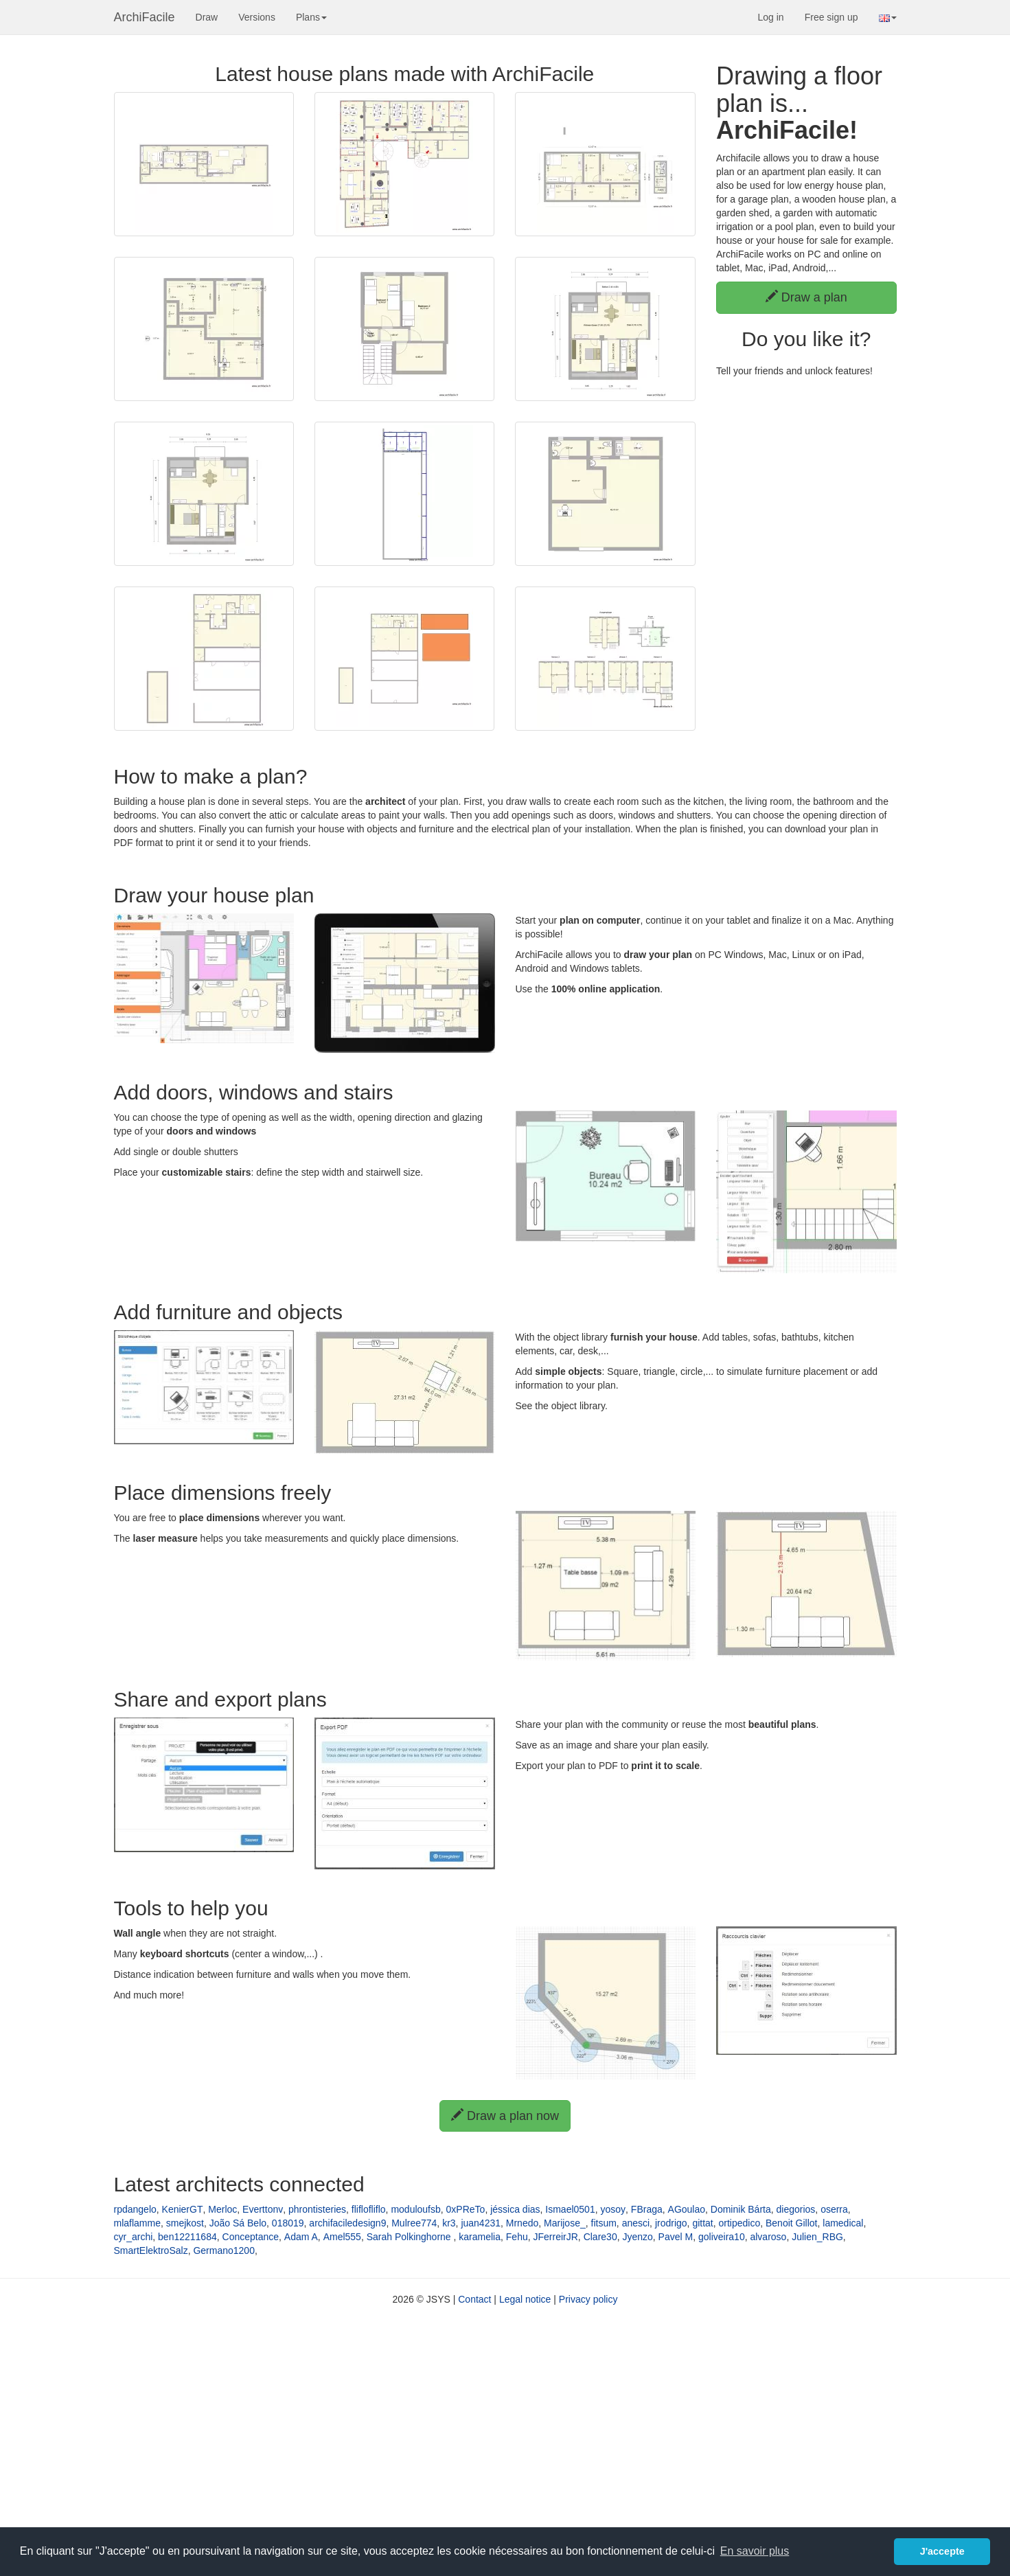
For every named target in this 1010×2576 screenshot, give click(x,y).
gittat (702, 2223)
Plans (311, 17)
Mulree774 (414, 2223)
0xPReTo (465, 2209)
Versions (256, 17)
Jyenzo (637, 2236)
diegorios (796, 2209)
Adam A (301, 2236)
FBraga (647, 2209)
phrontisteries (317, 2209)
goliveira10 (721, 2236)
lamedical (843, 2223)
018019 (288, 2223)
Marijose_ (565, 2223)
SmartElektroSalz (151, 2250)
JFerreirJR (555, 2236)
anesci (636, 2223)
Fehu (517, 2236)
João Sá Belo (237, 2223)
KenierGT (182, 2209)
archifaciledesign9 (347, 2223)
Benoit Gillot (791, 2223)
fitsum (604, 2223)
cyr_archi (133, 2236)
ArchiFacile (144, 17)
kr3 (448, 2223)
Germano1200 (224, 2250)
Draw (207, 17)
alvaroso (768, 2236)
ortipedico (740, 2223)
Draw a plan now (505, 2115)
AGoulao (686, 2209)
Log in (771, 17)
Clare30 (600, 2236)
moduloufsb (415, 2209)
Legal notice (525, 2299)
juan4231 (481, 2223)
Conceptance (250, 2236)
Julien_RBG (817, 2236)
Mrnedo (522, 2223)
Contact (474, 2299)
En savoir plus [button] (755, 2551)
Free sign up (831, 17)
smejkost (185, 2223)
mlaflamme (137, 2223)
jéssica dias (515, 2209)
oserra (834, 2209)
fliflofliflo (369, 2209)
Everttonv (262, 2209)
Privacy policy (588, 2299)
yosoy (612, 2209)
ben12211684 (187, 2236)
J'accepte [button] (942, 2551)
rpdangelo (135, 2209)
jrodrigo (671, 2223)
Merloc (222, 2209)
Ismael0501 (570, 2209)
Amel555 (342, 2236)
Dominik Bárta (741, 2209)
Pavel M (675, 2236)
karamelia (480, 2236)
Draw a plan (806, 297)
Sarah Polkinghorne (410, 2236)
